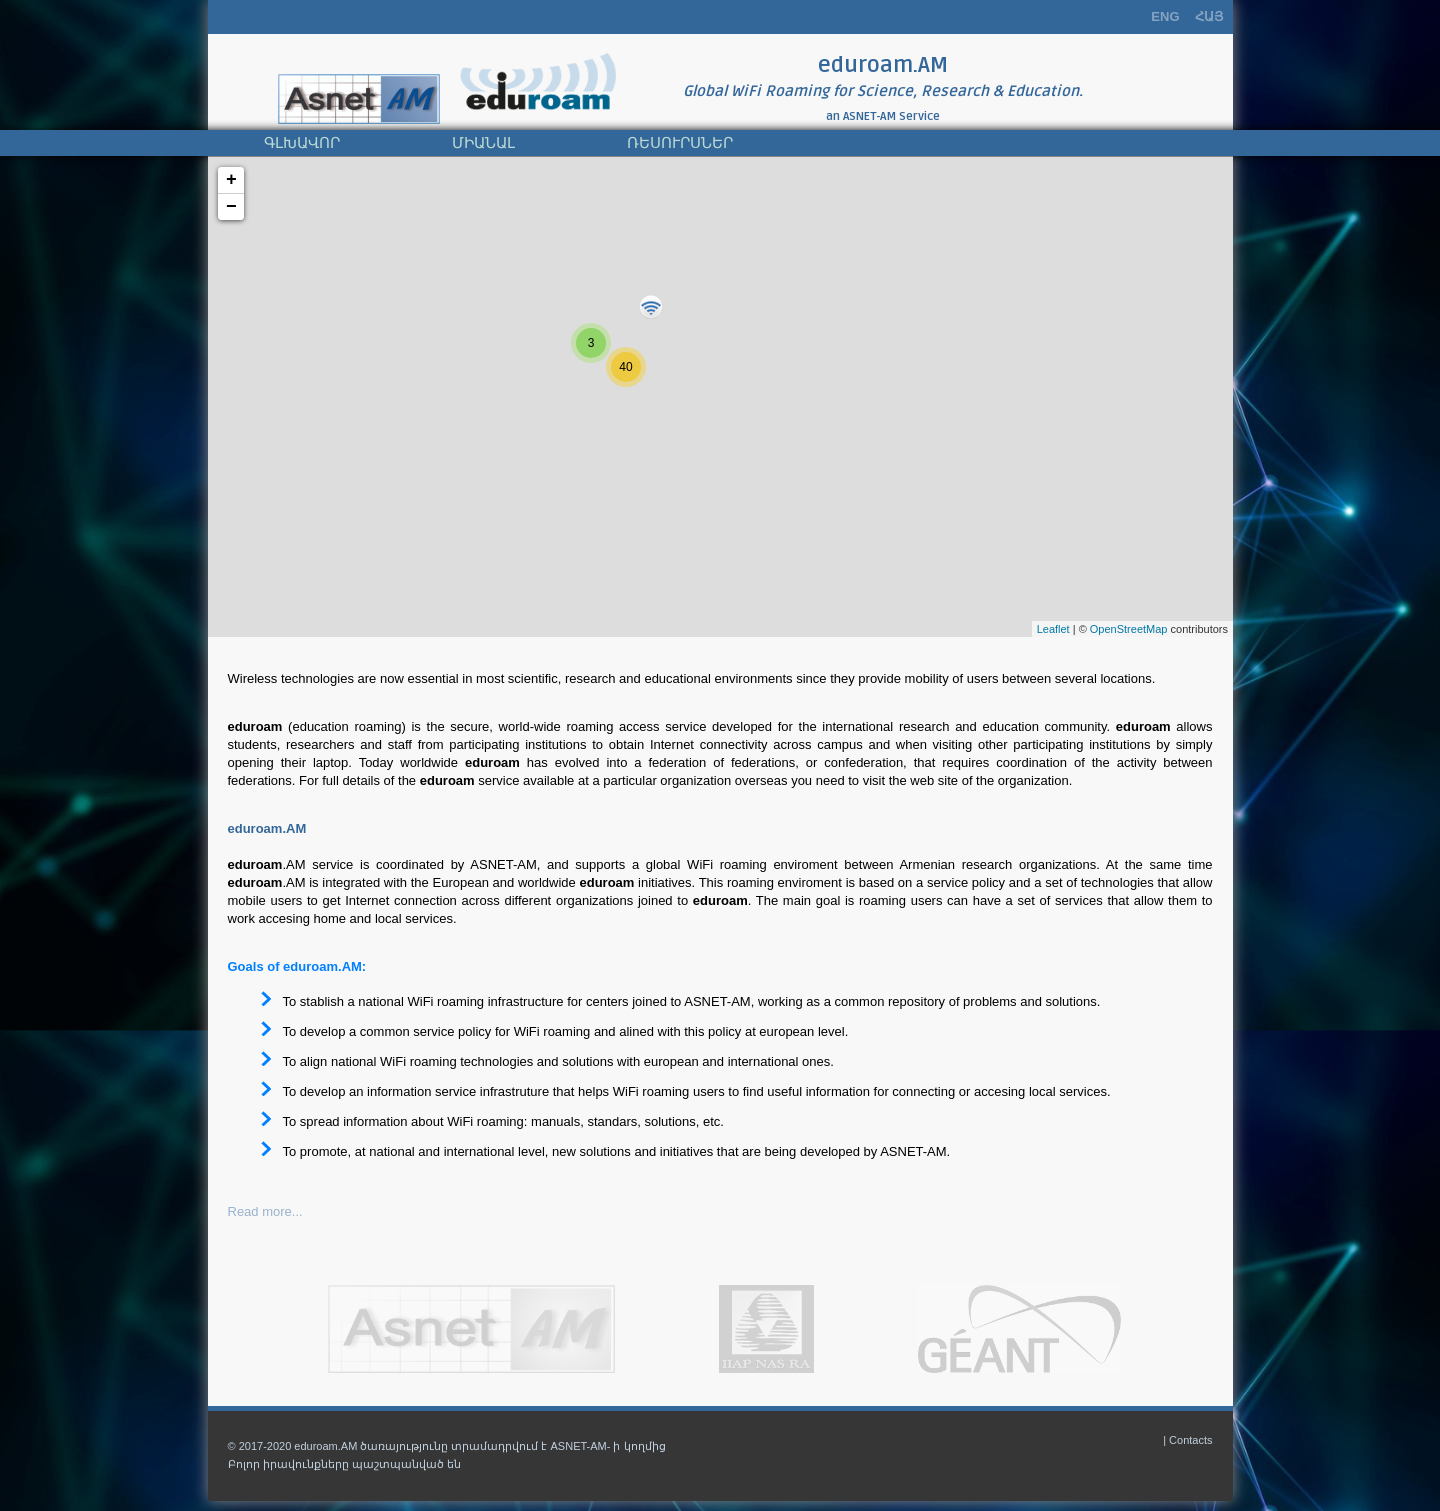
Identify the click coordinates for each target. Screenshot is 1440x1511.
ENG (1165, 16)
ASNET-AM (869, 116)
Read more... (265, 1211)
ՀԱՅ (1209, 16)
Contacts (1190, 1440)
